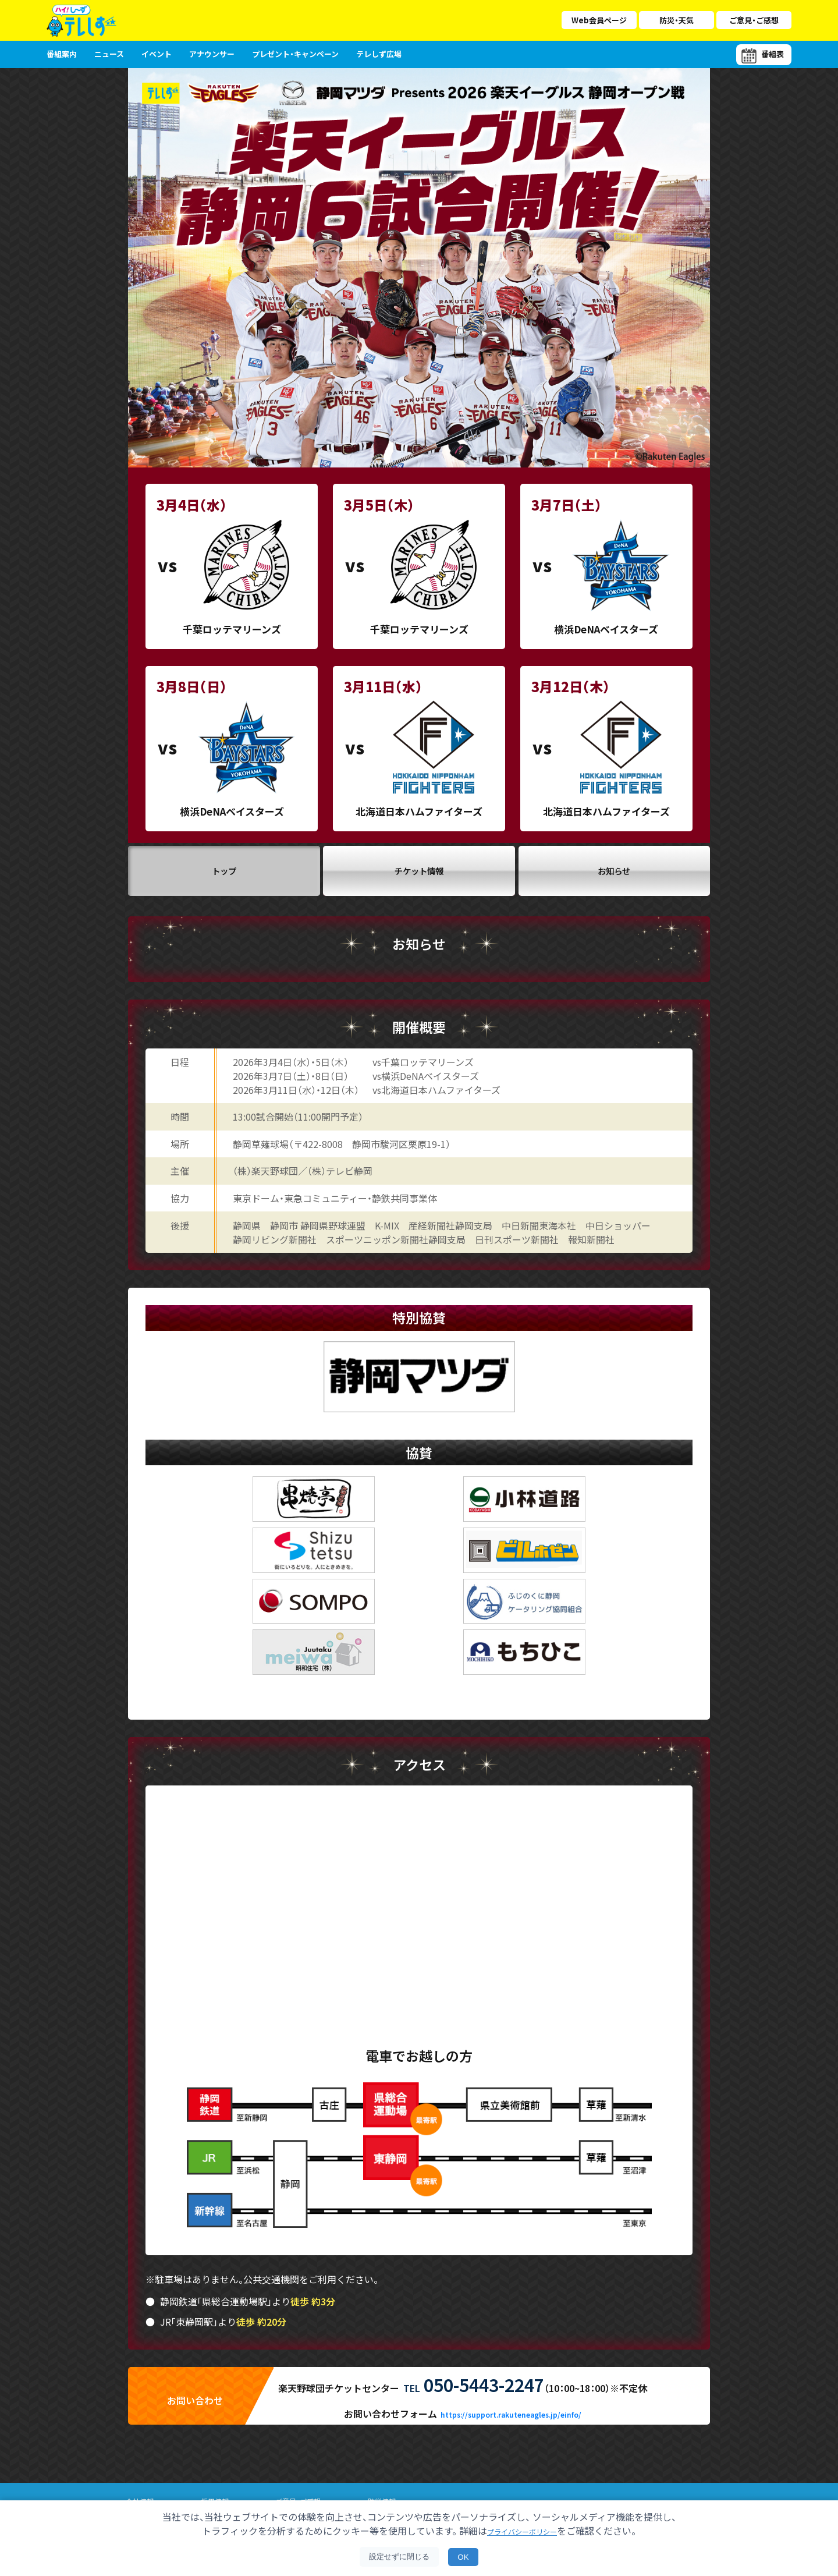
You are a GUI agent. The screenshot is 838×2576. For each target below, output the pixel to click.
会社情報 (141, 2490)
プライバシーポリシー (522, 2531)
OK (462, 2557)
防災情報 (392, 2490)
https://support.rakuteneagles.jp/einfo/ (511, 2403)
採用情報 (218, 2490)
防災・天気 (676, 20)
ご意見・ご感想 (754, 20)
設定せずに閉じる (399, 2556)
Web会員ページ (599, 20)
